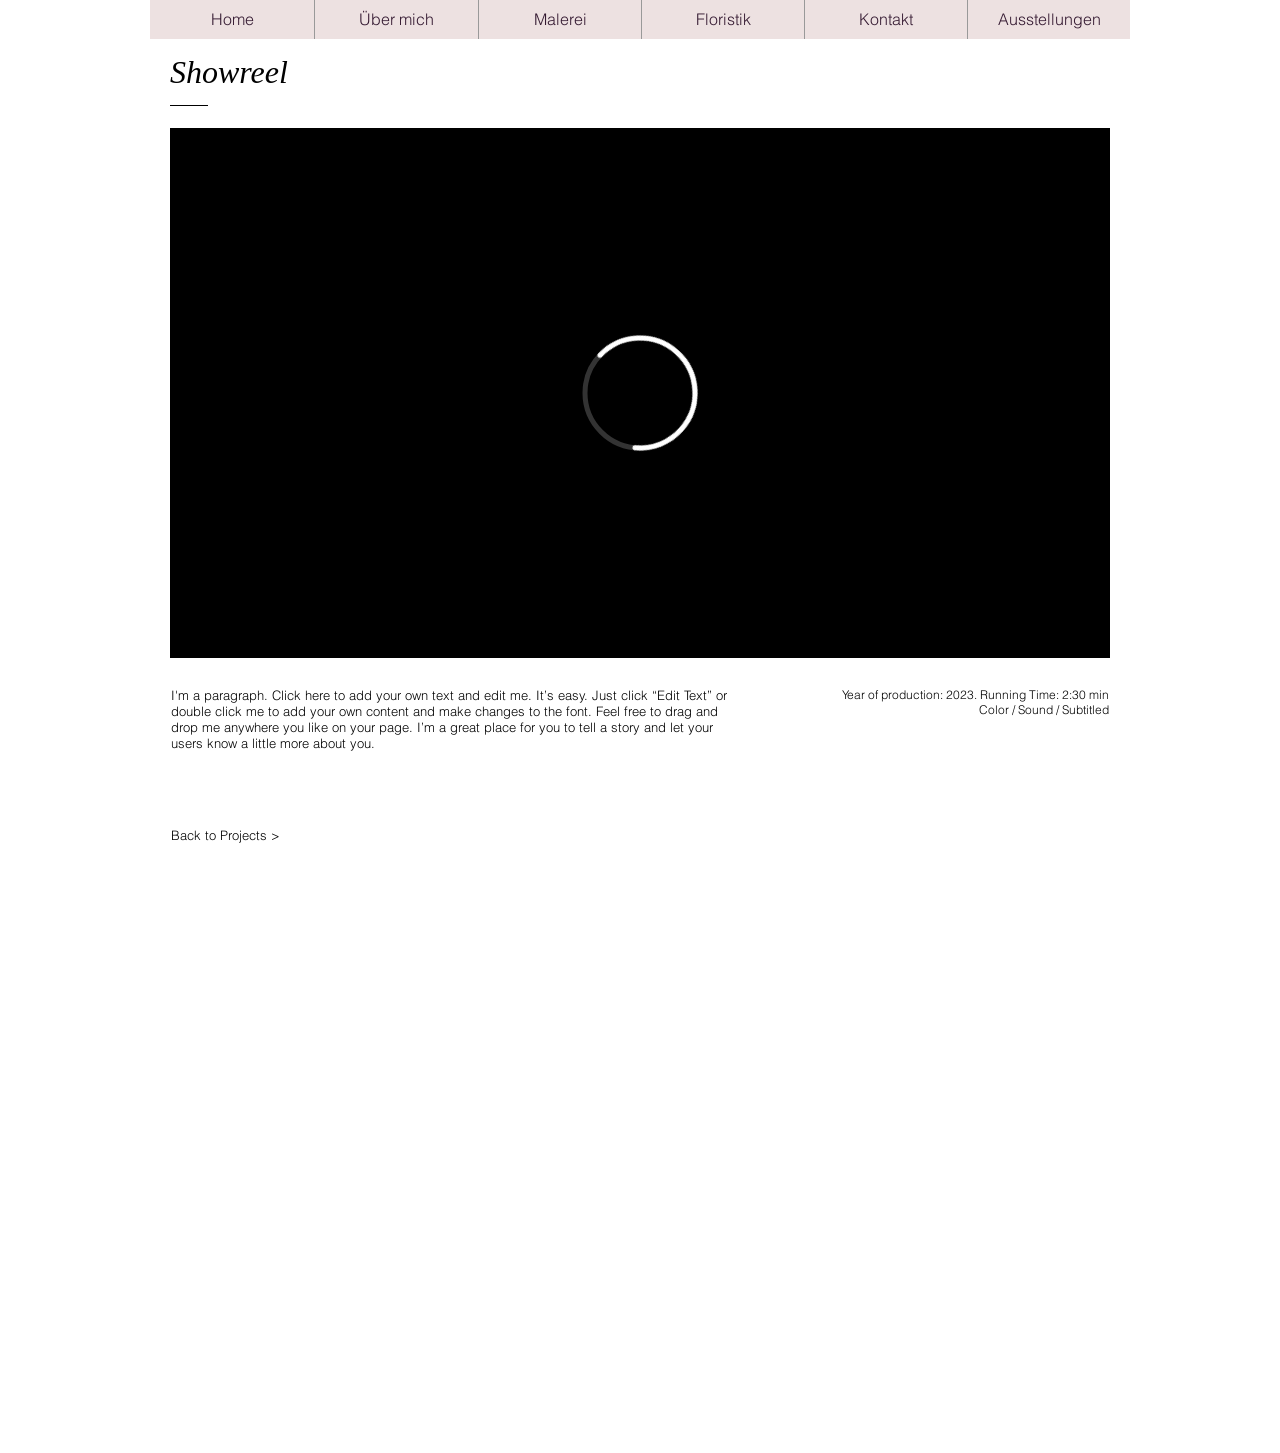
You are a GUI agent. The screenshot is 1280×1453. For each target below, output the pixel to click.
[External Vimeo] (640, 393)
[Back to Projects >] (256, 835)
